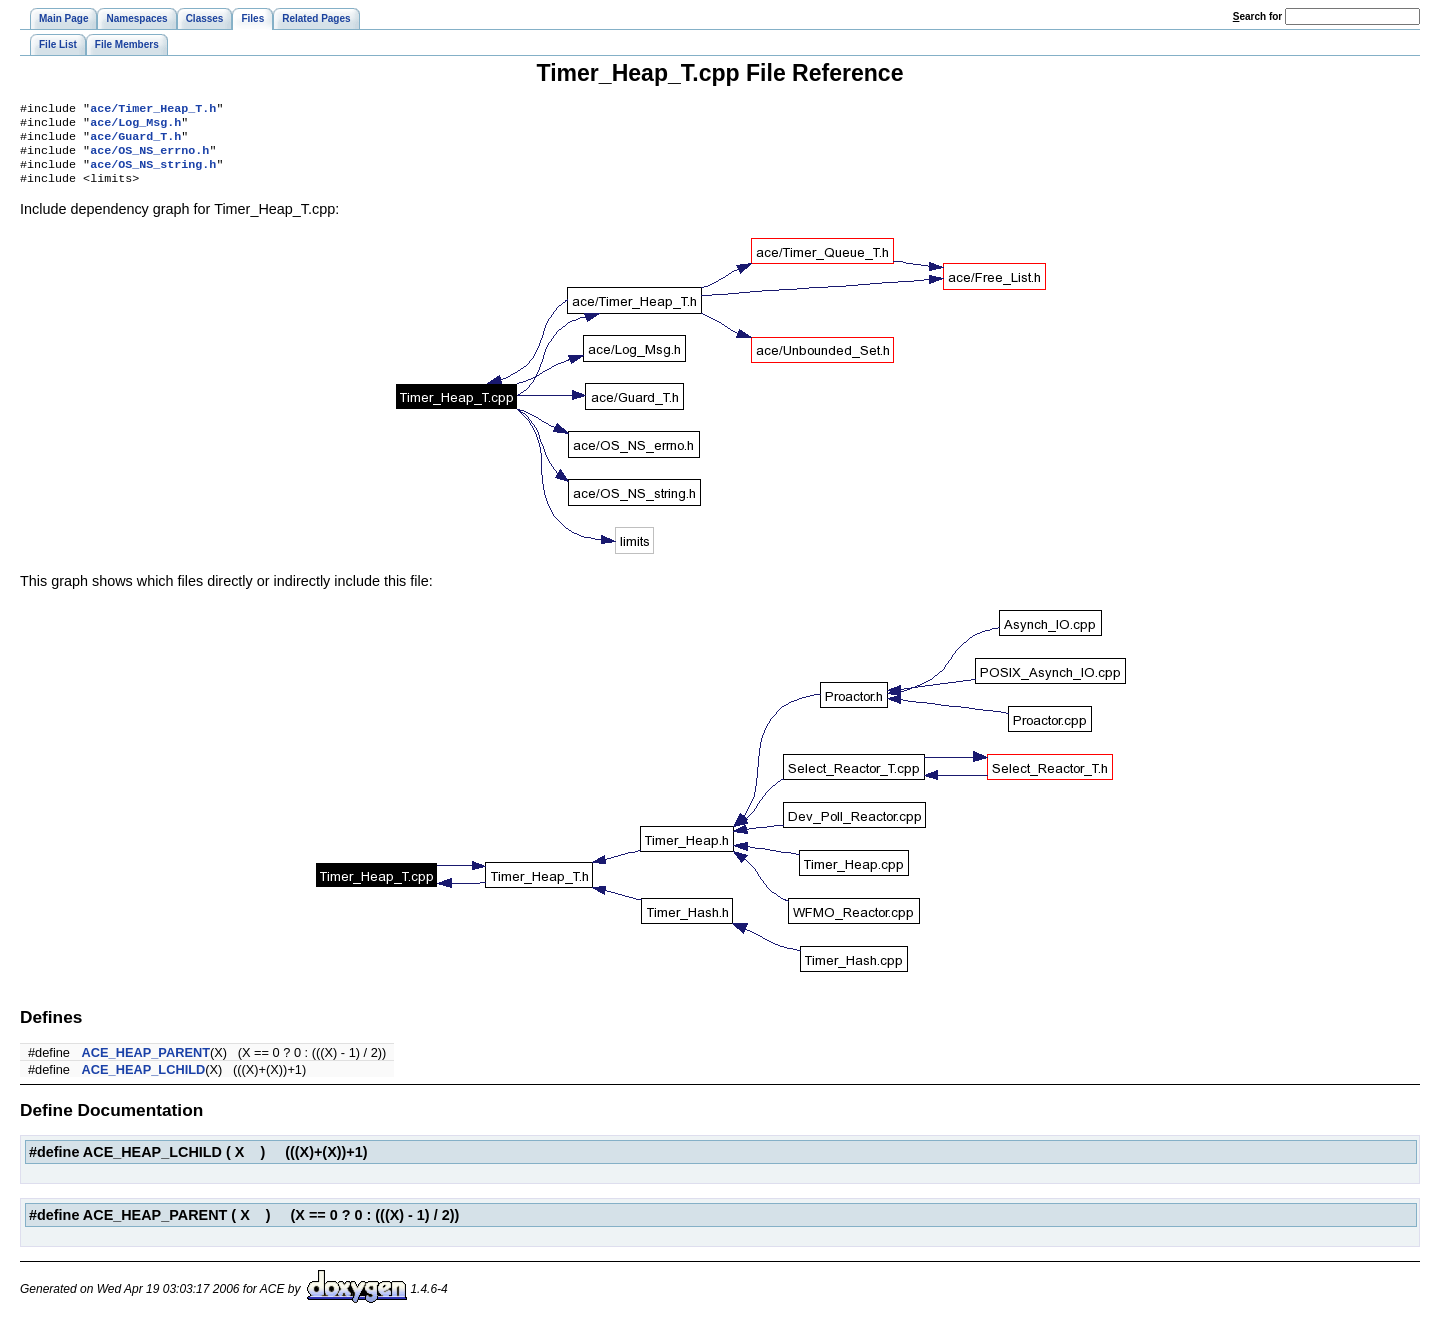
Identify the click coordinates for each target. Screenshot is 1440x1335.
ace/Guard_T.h (135, 142)
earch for (1257, 16)
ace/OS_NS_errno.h (149, 158)
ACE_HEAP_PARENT (146, 1064)
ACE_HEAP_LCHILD (144, 1081)
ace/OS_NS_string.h (153, 174)
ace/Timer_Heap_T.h (153, 110)
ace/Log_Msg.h (135, 126)
